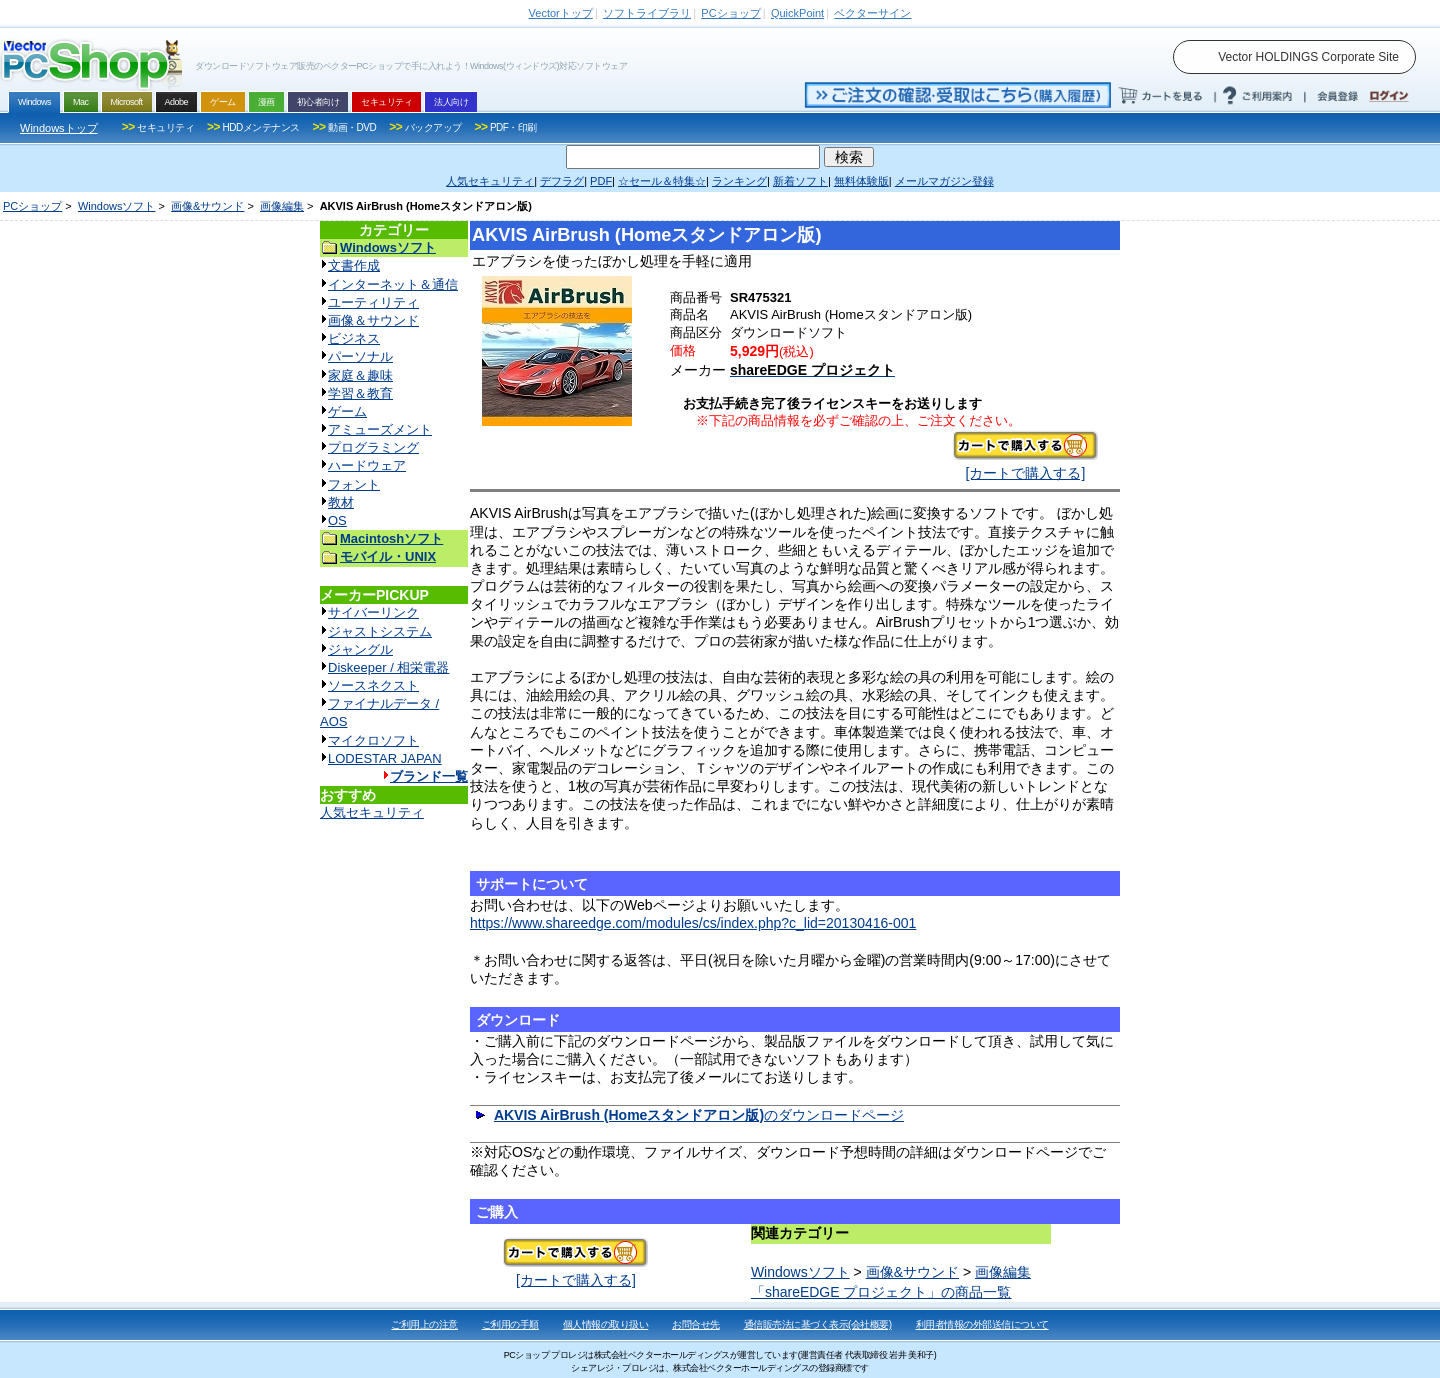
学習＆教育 (360, 393)
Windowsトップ (59, 128)
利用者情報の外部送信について (982, 1324)
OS (337, 520)
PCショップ (32, 206)
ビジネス (354, 338)
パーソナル (360, 356)
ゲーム (347, 411)
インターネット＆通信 (393, 284)
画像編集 (282, 206)
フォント (354, 484)
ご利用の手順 (510, 1324)
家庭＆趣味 (360, 375)
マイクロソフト (373, 740)
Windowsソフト (117, 206)
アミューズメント (380, 429)
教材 (341, 502)
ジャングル (360, 649)
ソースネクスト (373, 685)
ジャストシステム (380, 631)
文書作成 (354, 265)
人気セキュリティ (372, 812)
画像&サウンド (207, 206)
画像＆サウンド (373, 320)
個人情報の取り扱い (606, 1324)
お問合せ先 (696, 1324)
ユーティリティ (373, 302)
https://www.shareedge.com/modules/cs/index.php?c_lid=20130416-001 (693, 923)
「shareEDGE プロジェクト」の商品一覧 (881, 1292)
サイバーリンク (373, 612)
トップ (561, 13)
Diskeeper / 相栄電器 (388, 667)
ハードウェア (367, 465)
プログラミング (373, 447)
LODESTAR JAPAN (385, 758)
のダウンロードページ (699, 1115)
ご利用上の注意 (424, 1324)
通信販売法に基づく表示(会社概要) (818, 1324)
